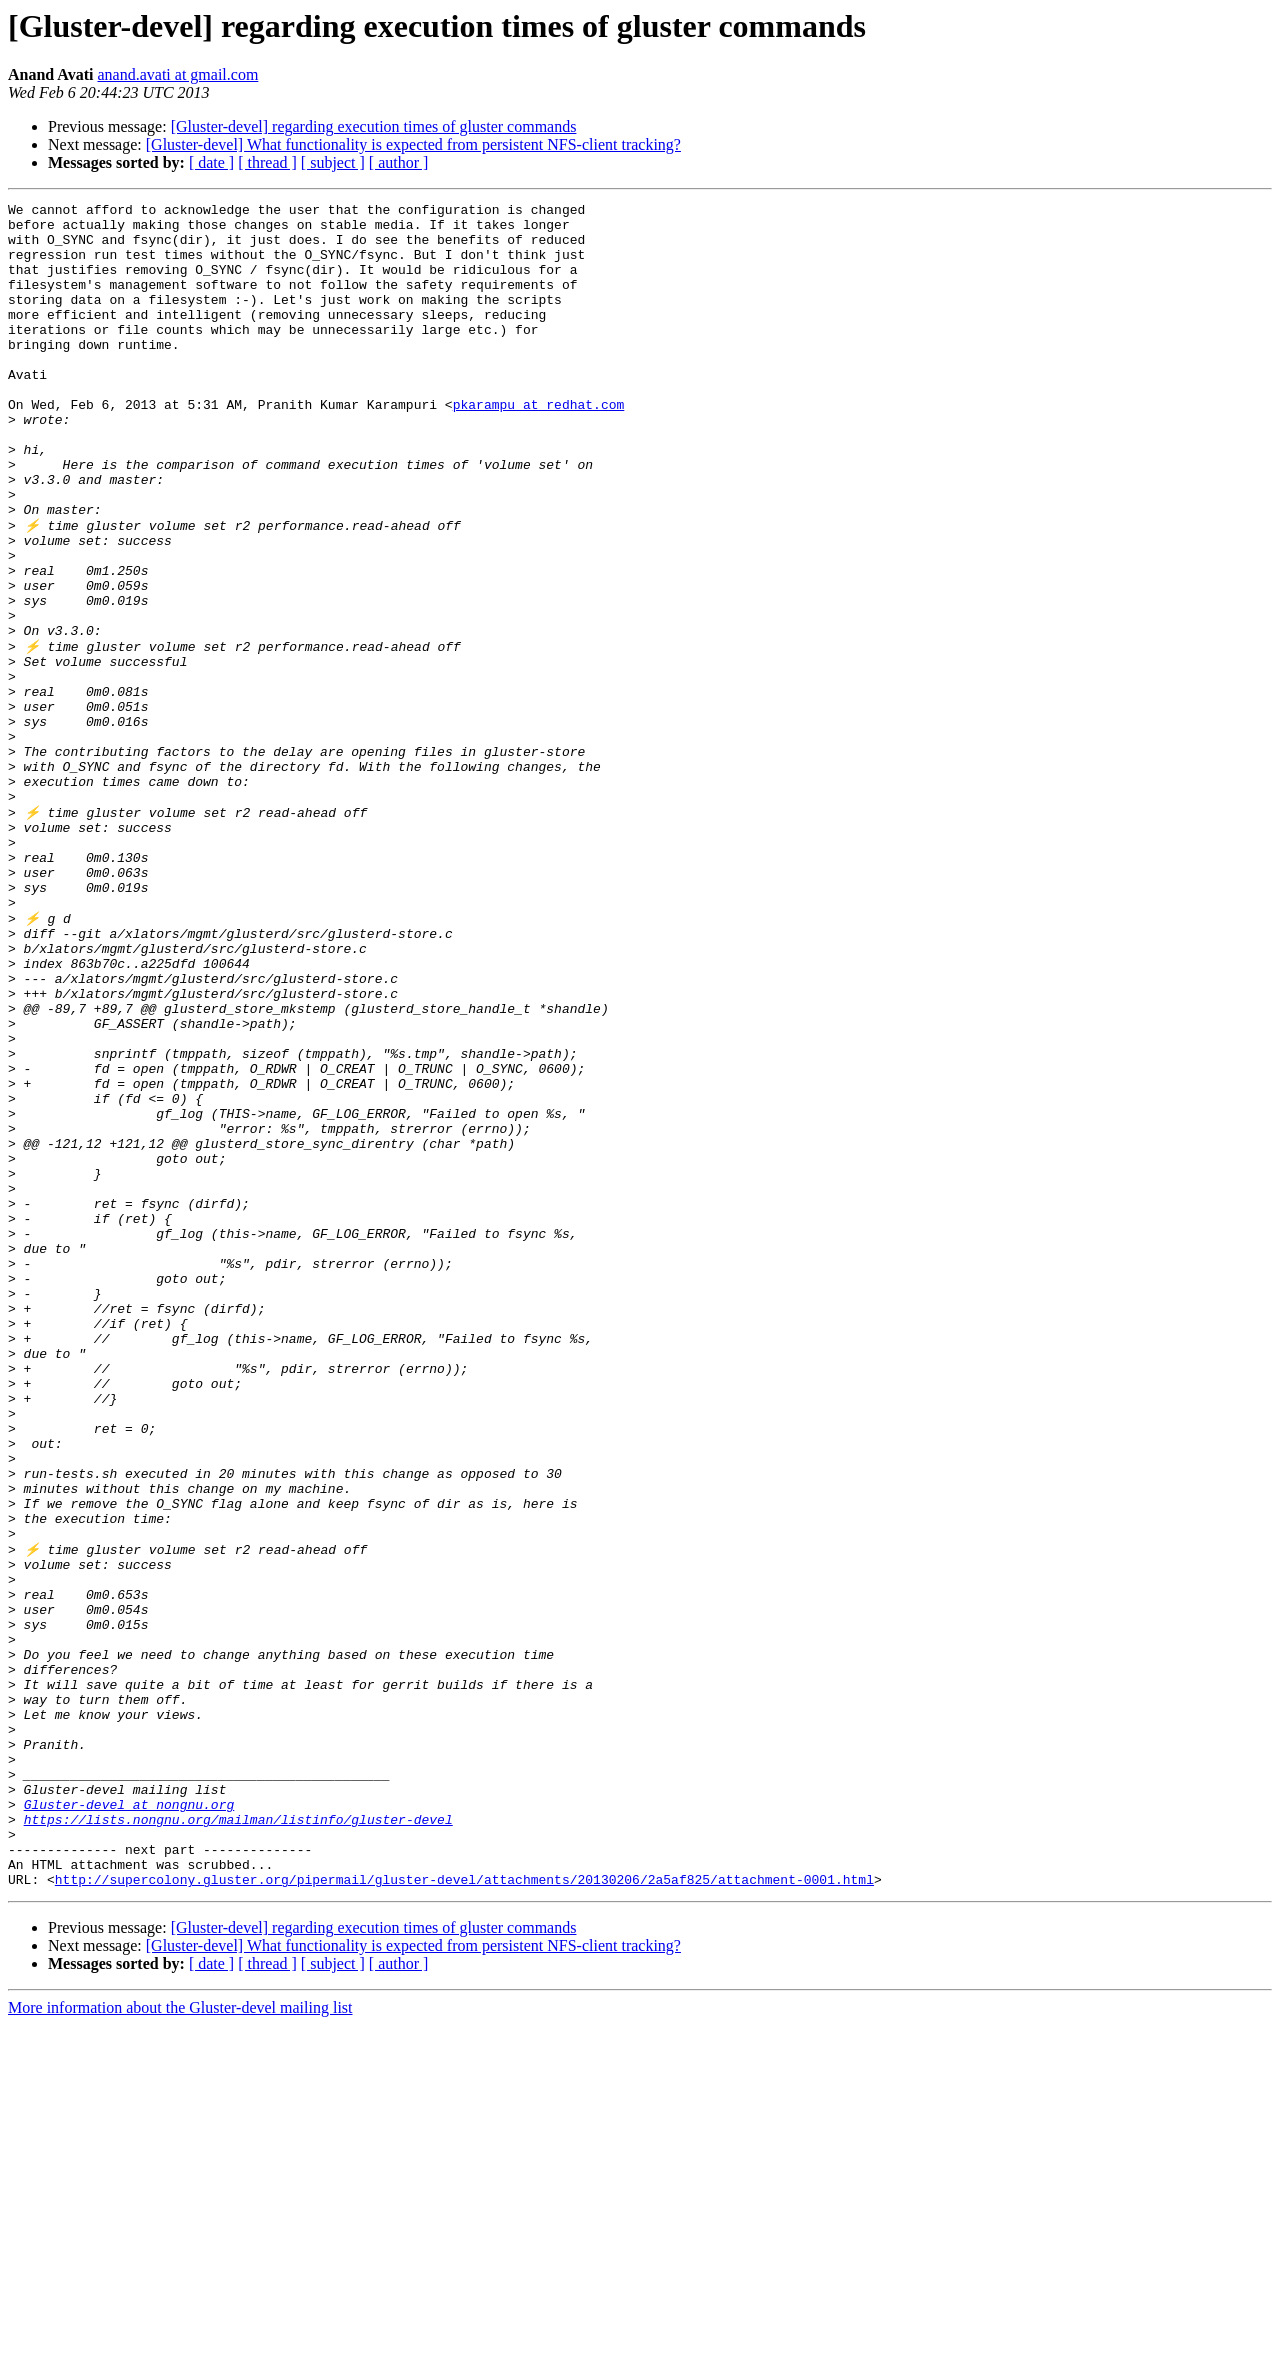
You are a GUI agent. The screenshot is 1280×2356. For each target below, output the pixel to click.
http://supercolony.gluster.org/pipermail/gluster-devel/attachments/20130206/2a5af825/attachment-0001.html (464, 2210)
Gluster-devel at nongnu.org (129, 2120)
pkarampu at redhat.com (539, 446)
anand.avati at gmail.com (178, 74)
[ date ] (211, 162)
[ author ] (399, 162)
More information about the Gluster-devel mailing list (180, 2338)
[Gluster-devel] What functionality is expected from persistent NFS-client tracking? (413, 144)
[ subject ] (333, 162)
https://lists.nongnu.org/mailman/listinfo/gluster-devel (238, 2138)
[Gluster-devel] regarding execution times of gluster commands (374, 126)
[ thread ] (267, 162)
